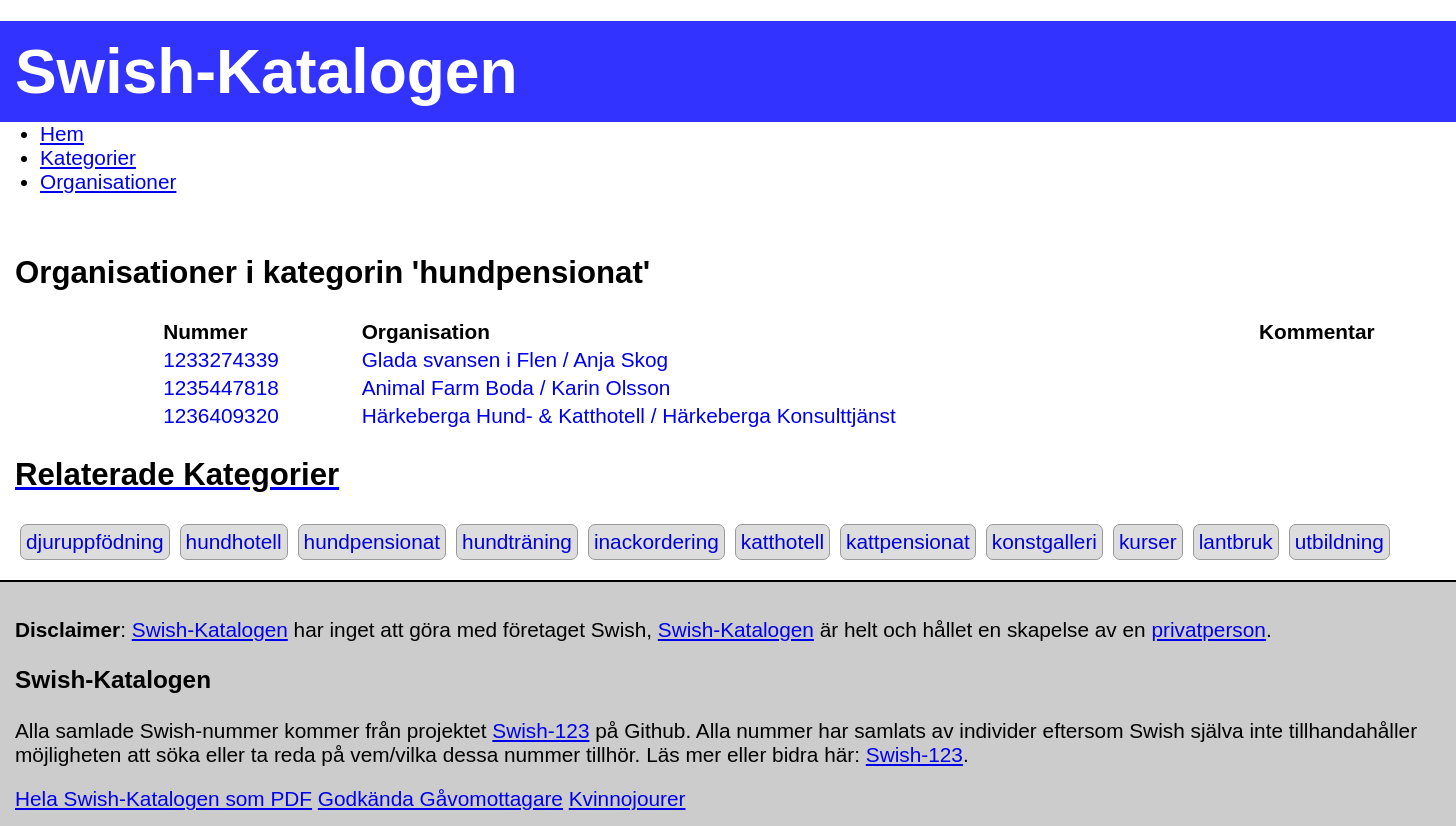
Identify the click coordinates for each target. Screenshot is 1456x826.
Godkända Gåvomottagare (440, 798)
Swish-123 (540, 730)
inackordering (656, 541)
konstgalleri (1044, 541)
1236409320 (221, 415)
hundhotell (234, 541)
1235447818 (221, 387)
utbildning (1339, 541)
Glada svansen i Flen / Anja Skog (515, 359)
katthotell (782, 541)
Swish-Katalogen (210, 629)
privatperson (1208, 629)
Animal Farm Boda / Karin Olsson (516, 387)
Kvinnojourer (627, 798)
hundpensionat (372, 541)
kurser (1148, 541)
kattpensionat (908, 541)
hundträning (517, 541)
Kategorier (88, 157)
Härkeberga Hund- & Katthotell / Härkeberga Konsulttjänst (629, 415)
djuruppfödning (95, 541)
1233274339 (221, 359)
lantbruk (1236, 541)
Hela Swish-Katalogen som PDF (163, 798)
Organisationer (108, 181)
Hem (62, 133)
